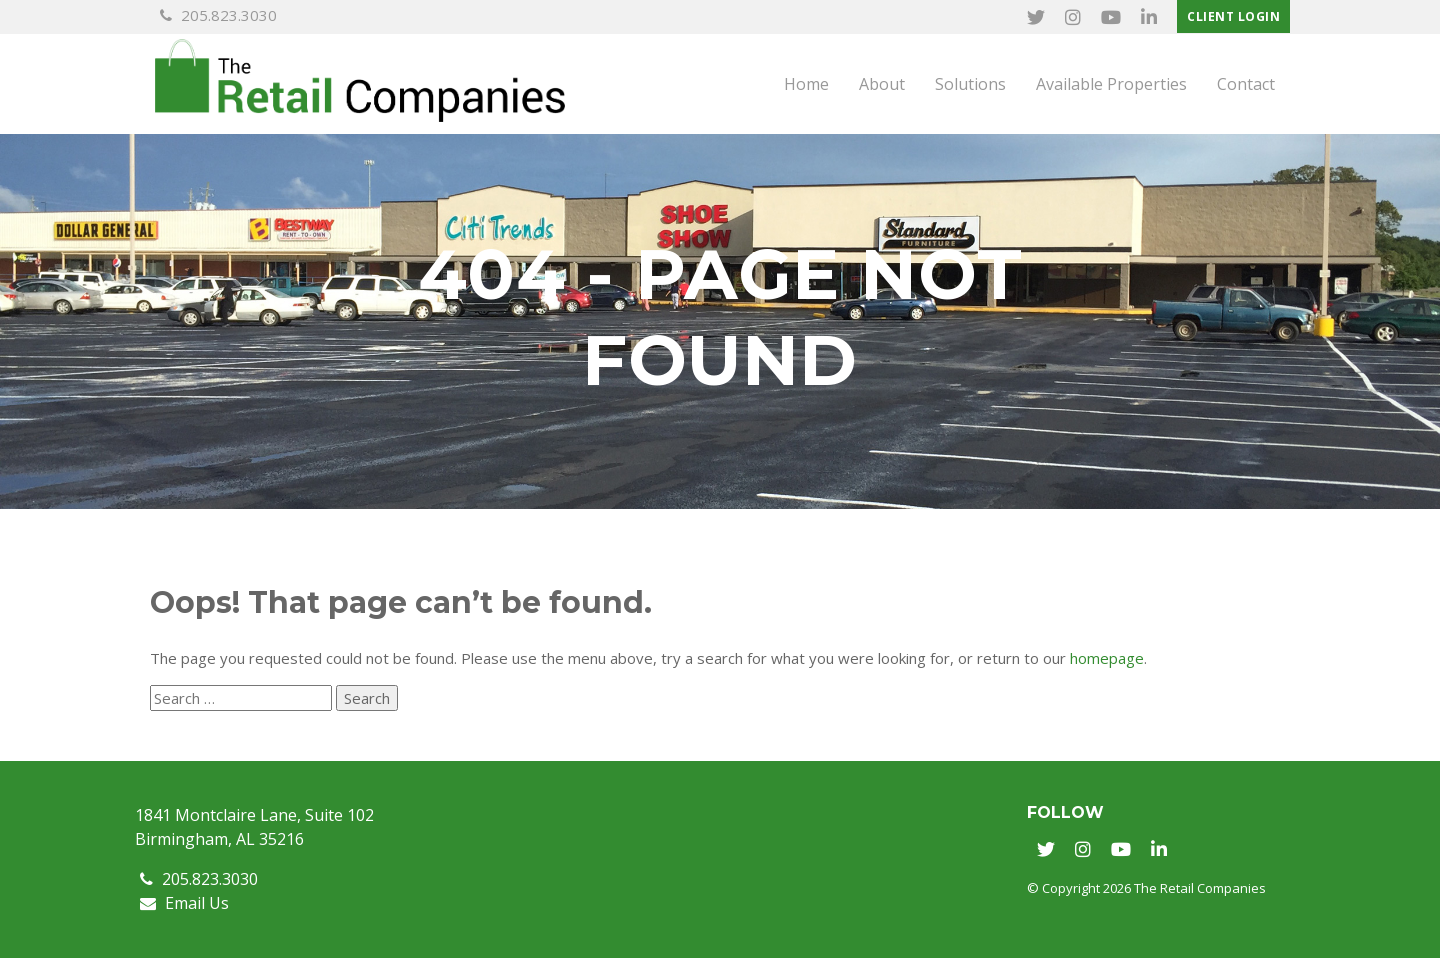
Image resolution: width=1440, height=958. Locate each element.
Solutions (970, 84)
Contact (1246, 84)
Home (806, 84)
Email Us (184, 903)
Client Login (1233, 16)
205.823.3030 (218, 15)
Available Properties (1111, 84)
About (882, 84)
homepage (1107, 658)
